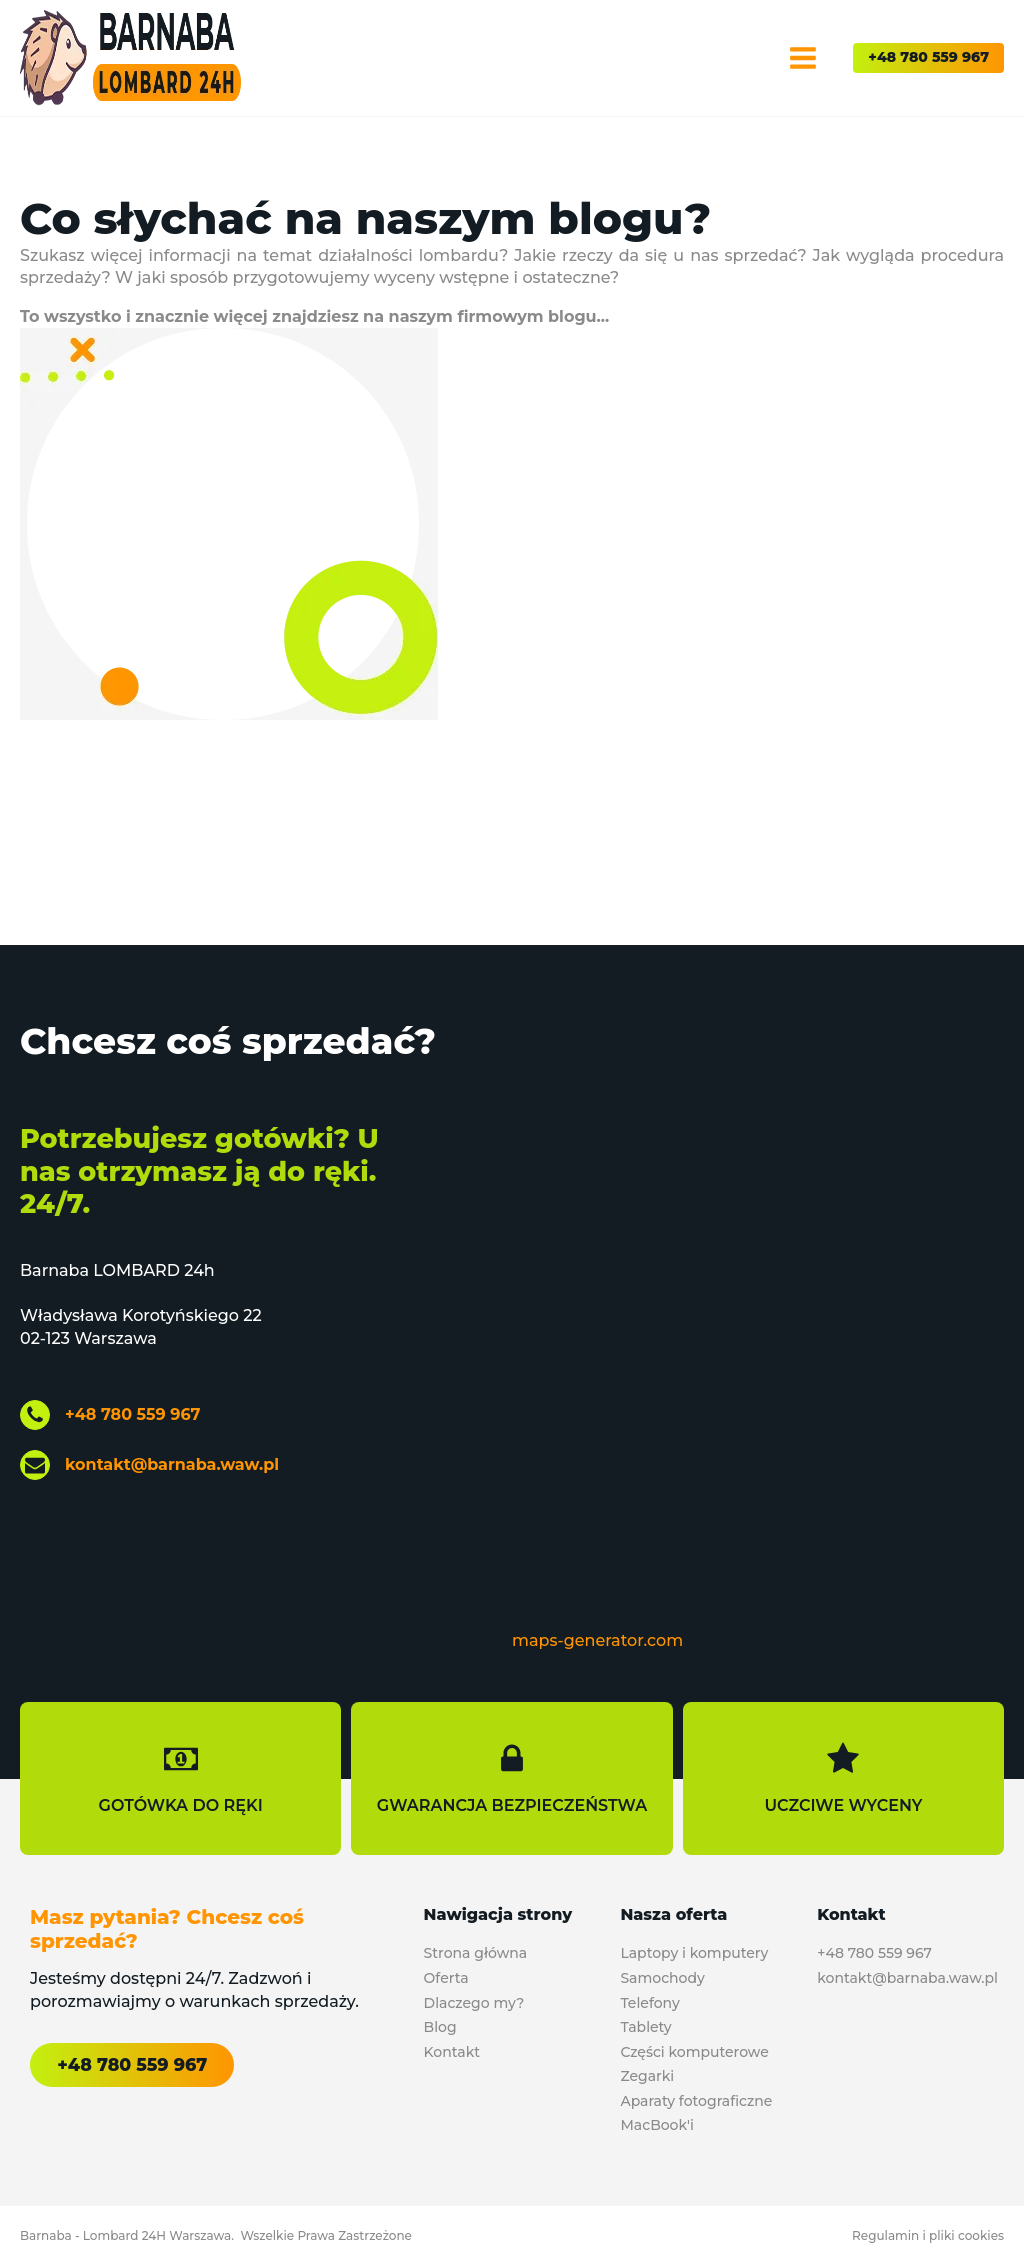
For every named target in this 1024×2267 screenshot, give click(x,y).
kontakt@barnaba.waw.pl (172, 1464)
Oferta (446, 1978)
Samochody (662, 1978)
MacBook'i (657, 2125)
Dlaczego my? (474, 2003)
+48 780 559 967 (928, 57)
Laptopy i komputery (694, 1953)
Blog (440, 2027)
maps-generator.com (597, 1640)
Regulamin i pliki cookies (928, 2235)
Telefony (649, 2003)
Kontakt (452, 2052)
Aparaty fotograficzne (696, 2101)
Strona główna (476, 1953)
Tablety (645, 2027)
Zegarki (647, 2076)
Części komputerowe (694, 2052)
